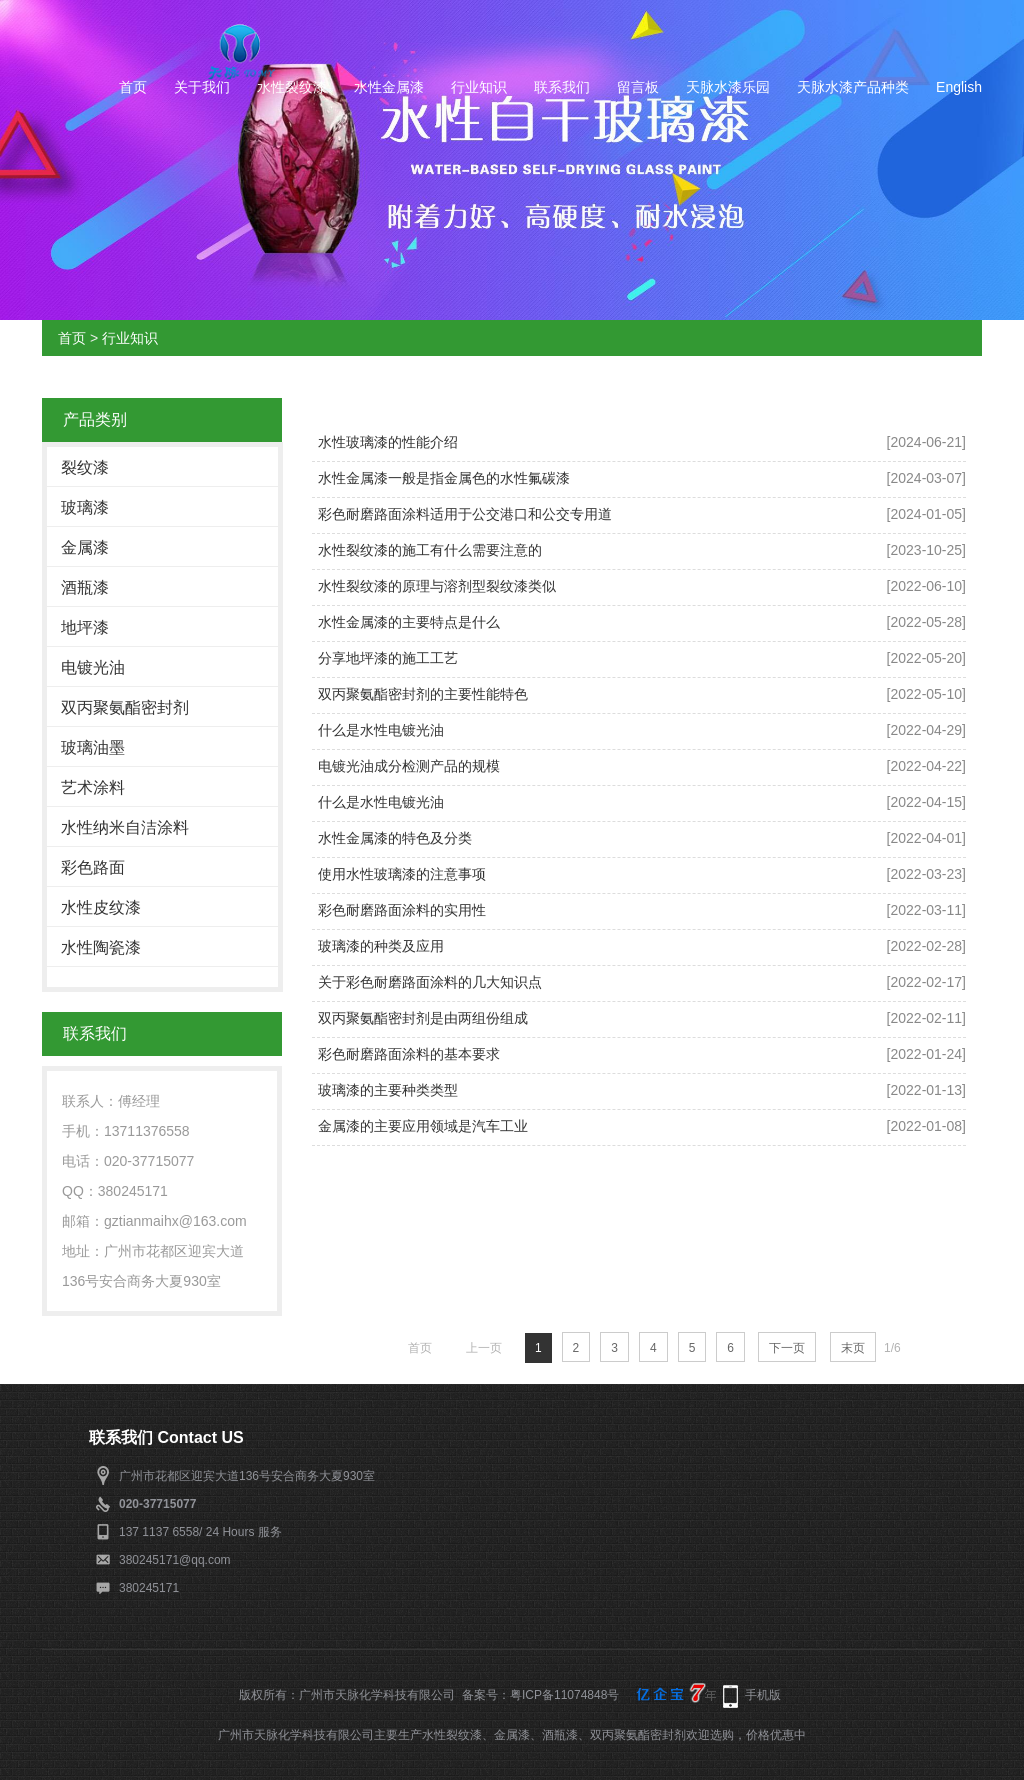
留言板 (638, 87)
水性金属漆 (389, 87)
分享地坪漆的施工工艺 (388, 658)
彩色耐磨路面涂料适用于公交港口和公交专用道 (465, 514)
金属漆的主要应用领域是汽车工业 (423, 1126)
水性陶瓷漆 (101, 947)
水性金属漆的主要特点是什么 (409, 622)
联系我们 (562, 87)
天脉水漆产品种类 (853, 87)
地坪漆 (85, 627)
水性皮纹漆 (101, 907)
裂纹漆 (85, 467)
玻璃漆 (85, 507)
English (959, 87)
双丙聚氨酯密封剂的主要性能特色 (423, 694)
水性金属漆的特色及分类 (395, 838)
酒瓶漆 (85, 587)
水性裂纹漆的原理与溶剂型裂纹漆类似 (437, 586)
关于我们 (202, 87)
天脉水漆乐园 (728, 87)
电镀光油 (93, 667)
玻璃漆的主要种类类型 (388, 1090)
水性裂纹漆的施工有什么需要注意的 (430, 550)
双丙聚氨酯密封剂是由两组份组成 (423, 1018)
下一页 (787, 1348)
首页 (133, 87)
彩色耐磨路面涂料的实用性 (402, 910)
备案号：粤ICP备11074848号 (540, 1695)
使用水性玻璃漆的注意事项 (402, 874)
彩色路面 (93, 867)
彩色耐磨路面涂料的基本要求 (409, 1054)
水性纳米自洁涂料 (125, 827)
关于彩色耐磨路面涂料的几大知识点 (430, 982)
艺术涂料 (93, 787)
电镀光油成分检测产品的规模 (409, 766)
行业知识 (479, 87)
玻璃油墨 (93, 747)
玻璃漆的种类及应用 (381, 946)
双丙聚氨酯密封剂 (125, 707)
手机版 (763, 1695)
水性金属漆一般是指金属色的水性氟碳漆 (444, 478)
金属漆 (85, 547)
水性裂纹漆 (292, 87)
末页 (853, 1348)
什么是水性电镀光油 (381, 730)
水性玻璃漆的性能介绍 (388, 442)
